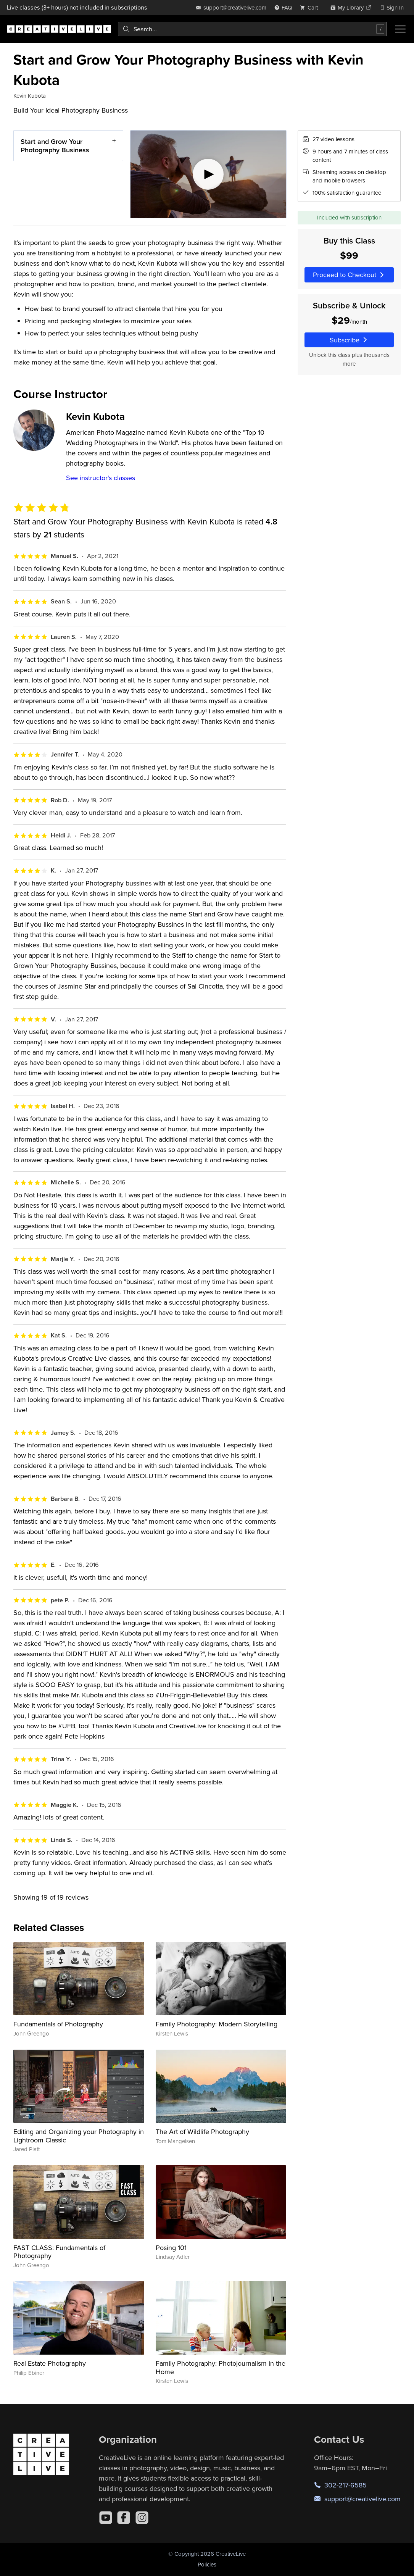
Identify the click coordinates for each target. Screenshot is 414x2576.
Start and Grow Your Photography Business (55, 146)
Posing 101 (171, 2247)
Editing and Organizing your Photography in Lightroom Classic (78, 2136)
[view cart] (310, 7)
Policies (207, 2564)
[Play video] (208, 174)
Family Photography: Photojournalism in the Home (220, 2367)
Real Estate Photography (49, 2363)
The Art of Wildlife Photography (202, 2131)
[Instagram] (142, 2517)
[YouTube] (106, 2517)
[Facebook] (123, 2517)
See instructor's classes (100, 477)
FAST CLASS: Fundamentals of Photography (59, 2252)
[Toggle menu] (400, 29)
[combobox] (252, 29)
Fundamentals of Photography (58, 2024)
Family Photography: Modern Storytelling (216, 2024)
